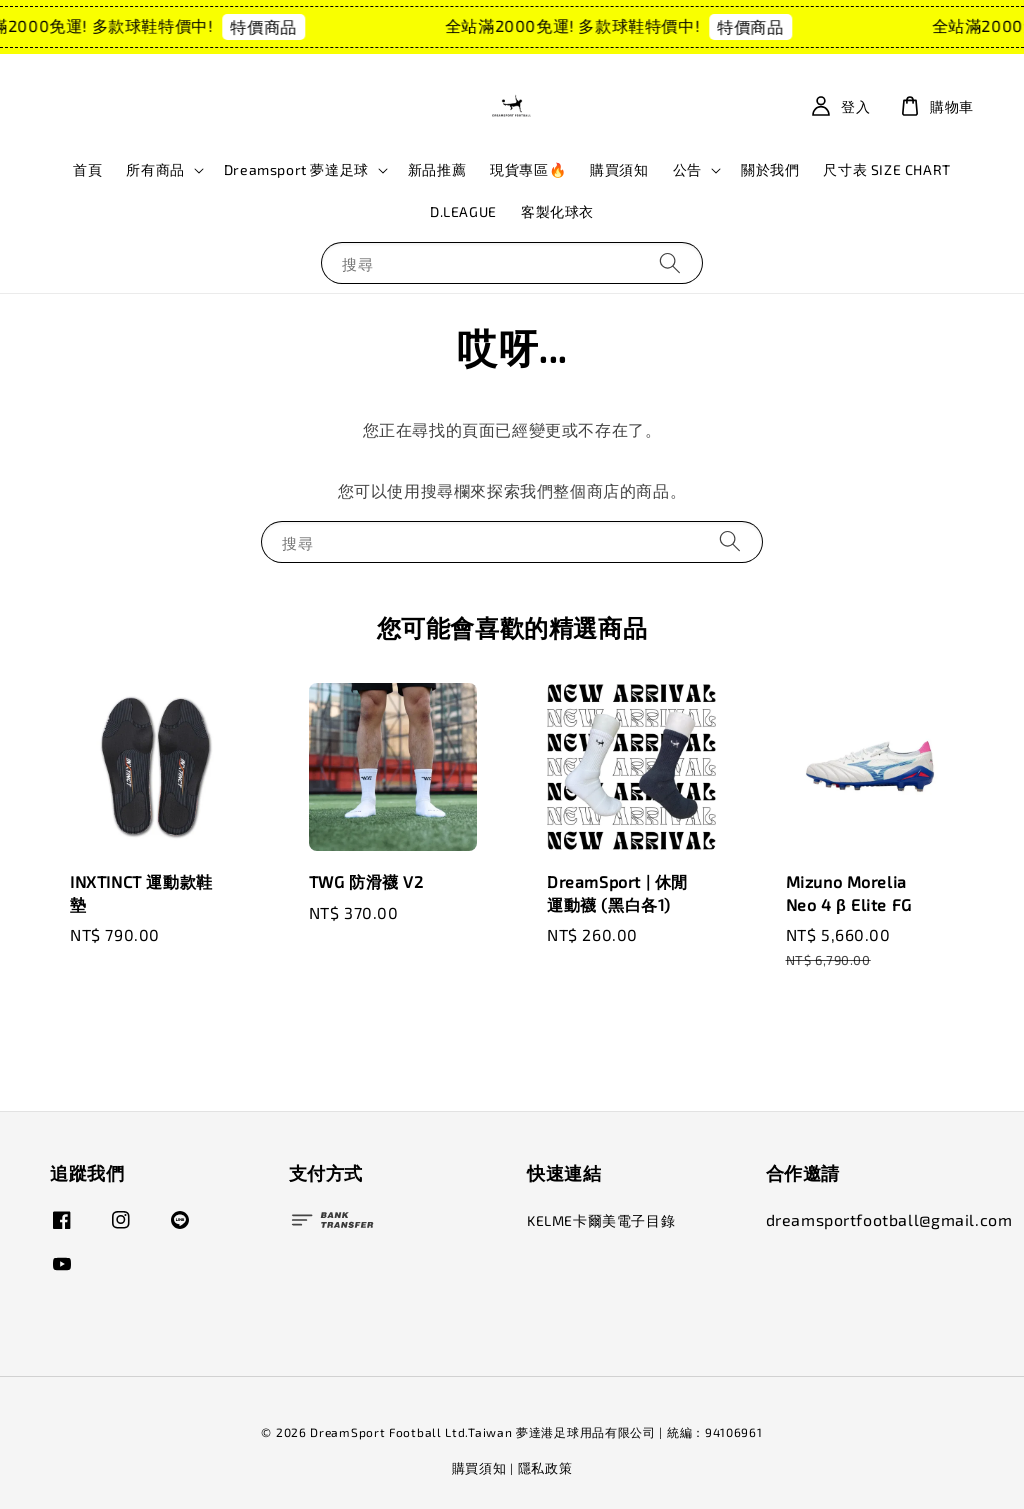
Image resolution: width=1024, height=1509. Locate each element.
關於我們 (770, 169)
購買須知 (619, 169)
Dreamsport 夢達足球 (296, 169)
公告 (687, 169)
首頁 (87, 169)
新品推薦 (437, 169)
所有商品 (155, 169)
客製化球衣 (557, 211)
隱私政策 (545, 1468)
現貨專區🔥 (528, 169)
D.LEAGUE (463, 211)
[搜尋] (670, 262)
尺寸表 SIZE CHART (886, 169)
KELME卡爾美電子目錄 (601, 1220)
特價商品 (272, 26)
